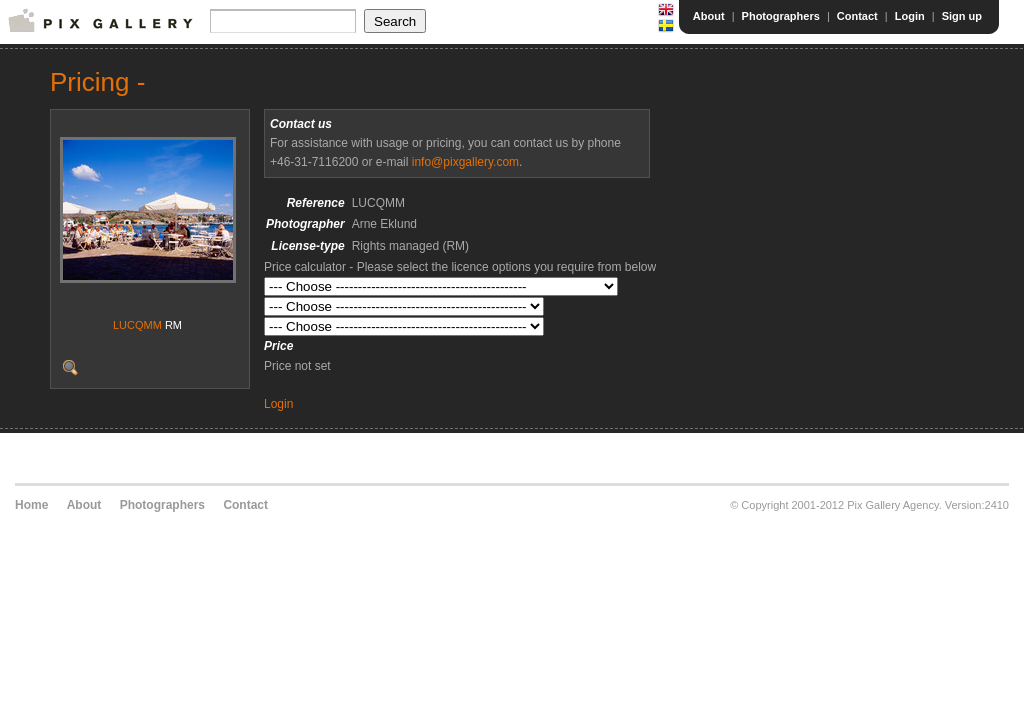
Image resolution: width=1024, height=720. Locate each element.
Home (31, 505)
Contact (857, 16)
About (709, 16)
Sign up (962, 16)
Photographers (781, 16)
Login (910, 16)
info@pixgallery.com (465, 162)
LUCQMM (137, 325)
